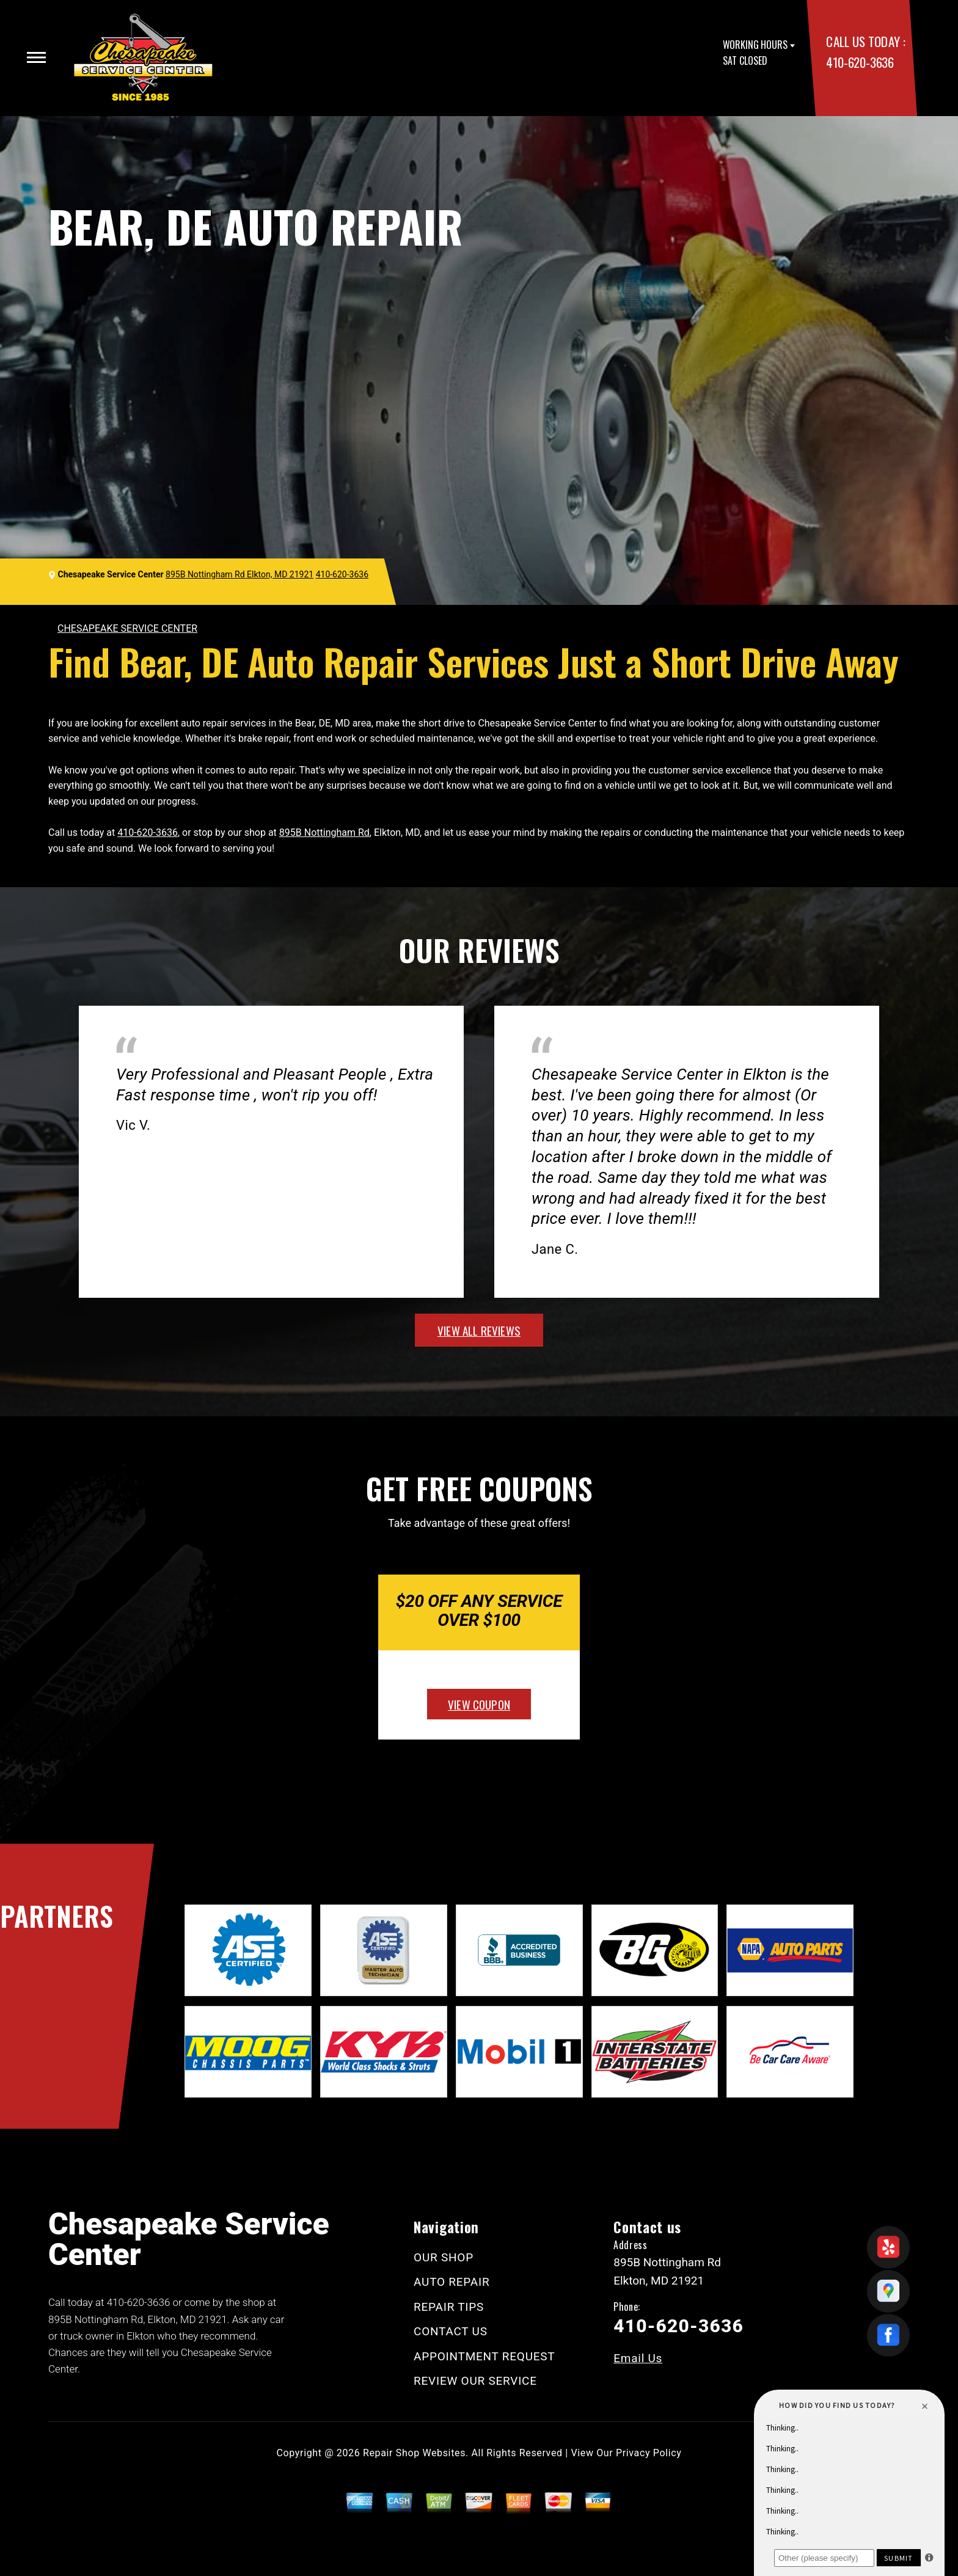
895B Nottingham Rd (324, 832)
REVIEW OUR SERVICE (475, 2381)
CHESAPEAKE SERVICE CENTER (127, 628)
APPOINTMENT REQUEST (484, 2356)
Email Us (637, 2358)
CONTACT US (451, 2331)
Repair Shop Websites (414, 2453)
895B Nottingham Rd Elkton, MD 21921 (239, 574)
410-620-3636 (859, 62)
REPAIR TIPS (449, 2307)
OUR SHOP (444, 2257)
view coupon (479, 1704)
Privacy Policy (648, 2453)
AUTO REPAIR (451, 2282)
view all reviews (479, 1330)
